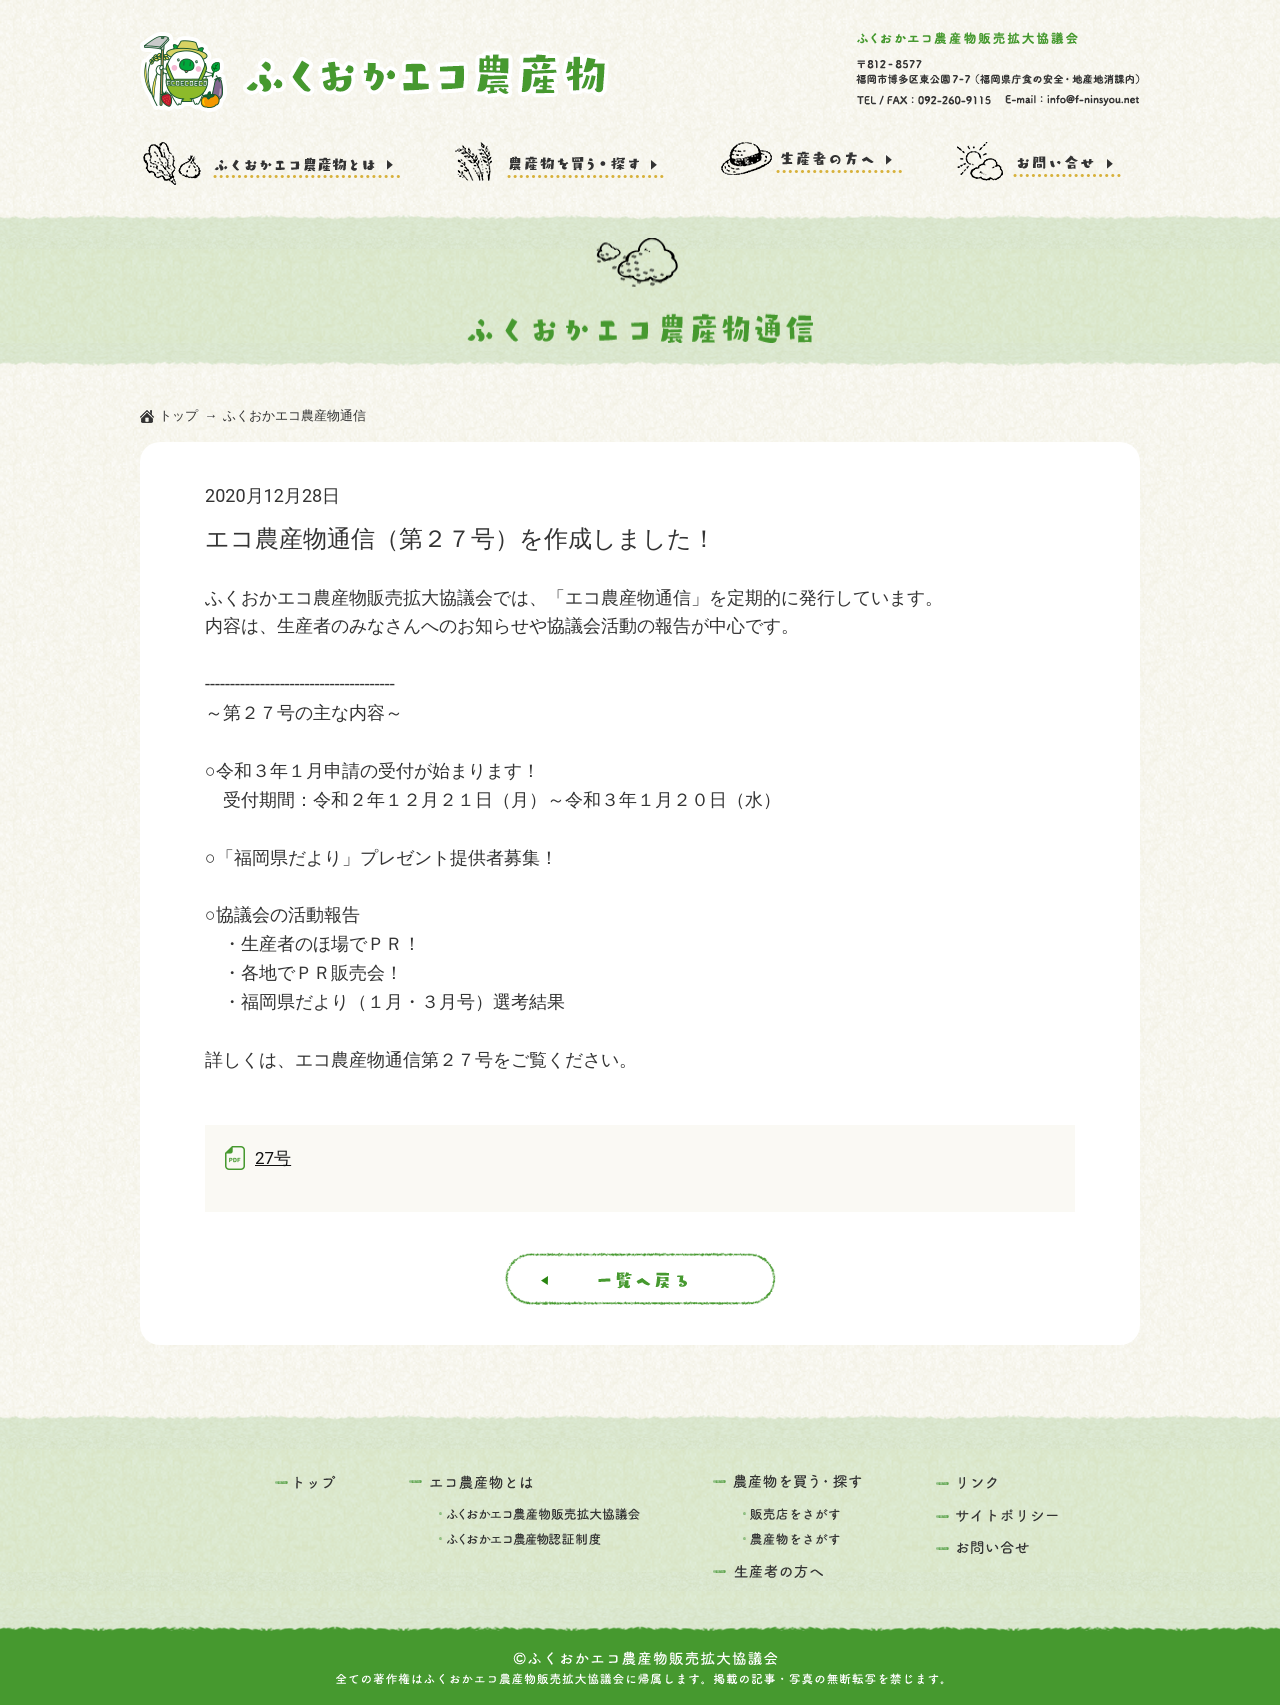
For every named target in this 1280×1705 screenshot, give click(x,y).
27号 (273, 1158)
